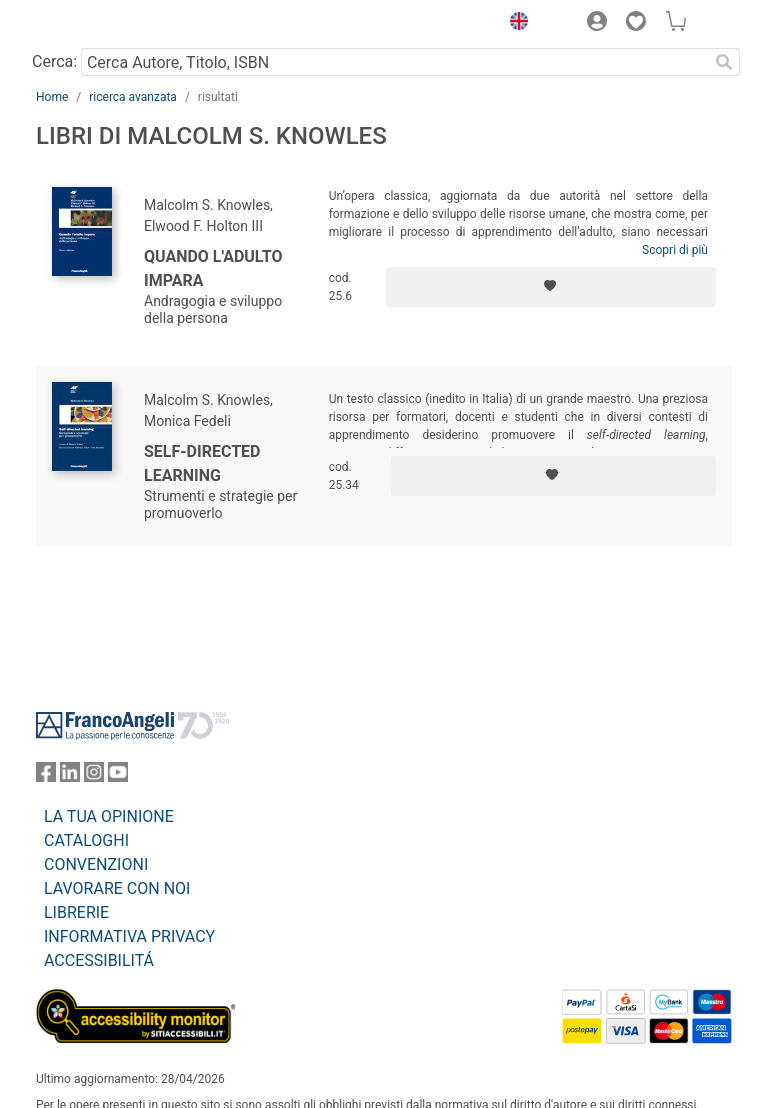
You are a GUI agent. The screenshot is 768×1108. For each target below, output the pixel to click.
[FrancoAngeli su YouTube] (118, 776)
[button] (514, 24)
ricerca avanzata (133, 97)
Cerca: (54, 61)
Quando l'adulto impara (213, 268)
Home (52, 97)
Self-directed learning (202, 463)
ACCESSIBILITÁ (99, 960)
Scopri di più (675, 250)
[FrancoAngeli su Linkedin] (70, 776)
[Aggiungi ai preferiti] (551, 287)
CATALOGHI (86, 840)
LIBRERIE (76, 912)
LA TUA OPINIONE (109, 816)
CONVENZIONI (96, 864)
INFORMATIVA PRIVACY (129, 936)
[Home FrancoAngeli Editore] (104, 24)
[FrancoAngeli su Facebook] (46, 776)
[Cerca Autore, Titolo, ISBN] (394, 62)
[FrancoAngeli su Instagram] (94, 776)
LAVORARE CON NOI (117, 888)
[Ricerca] (724, 62)
